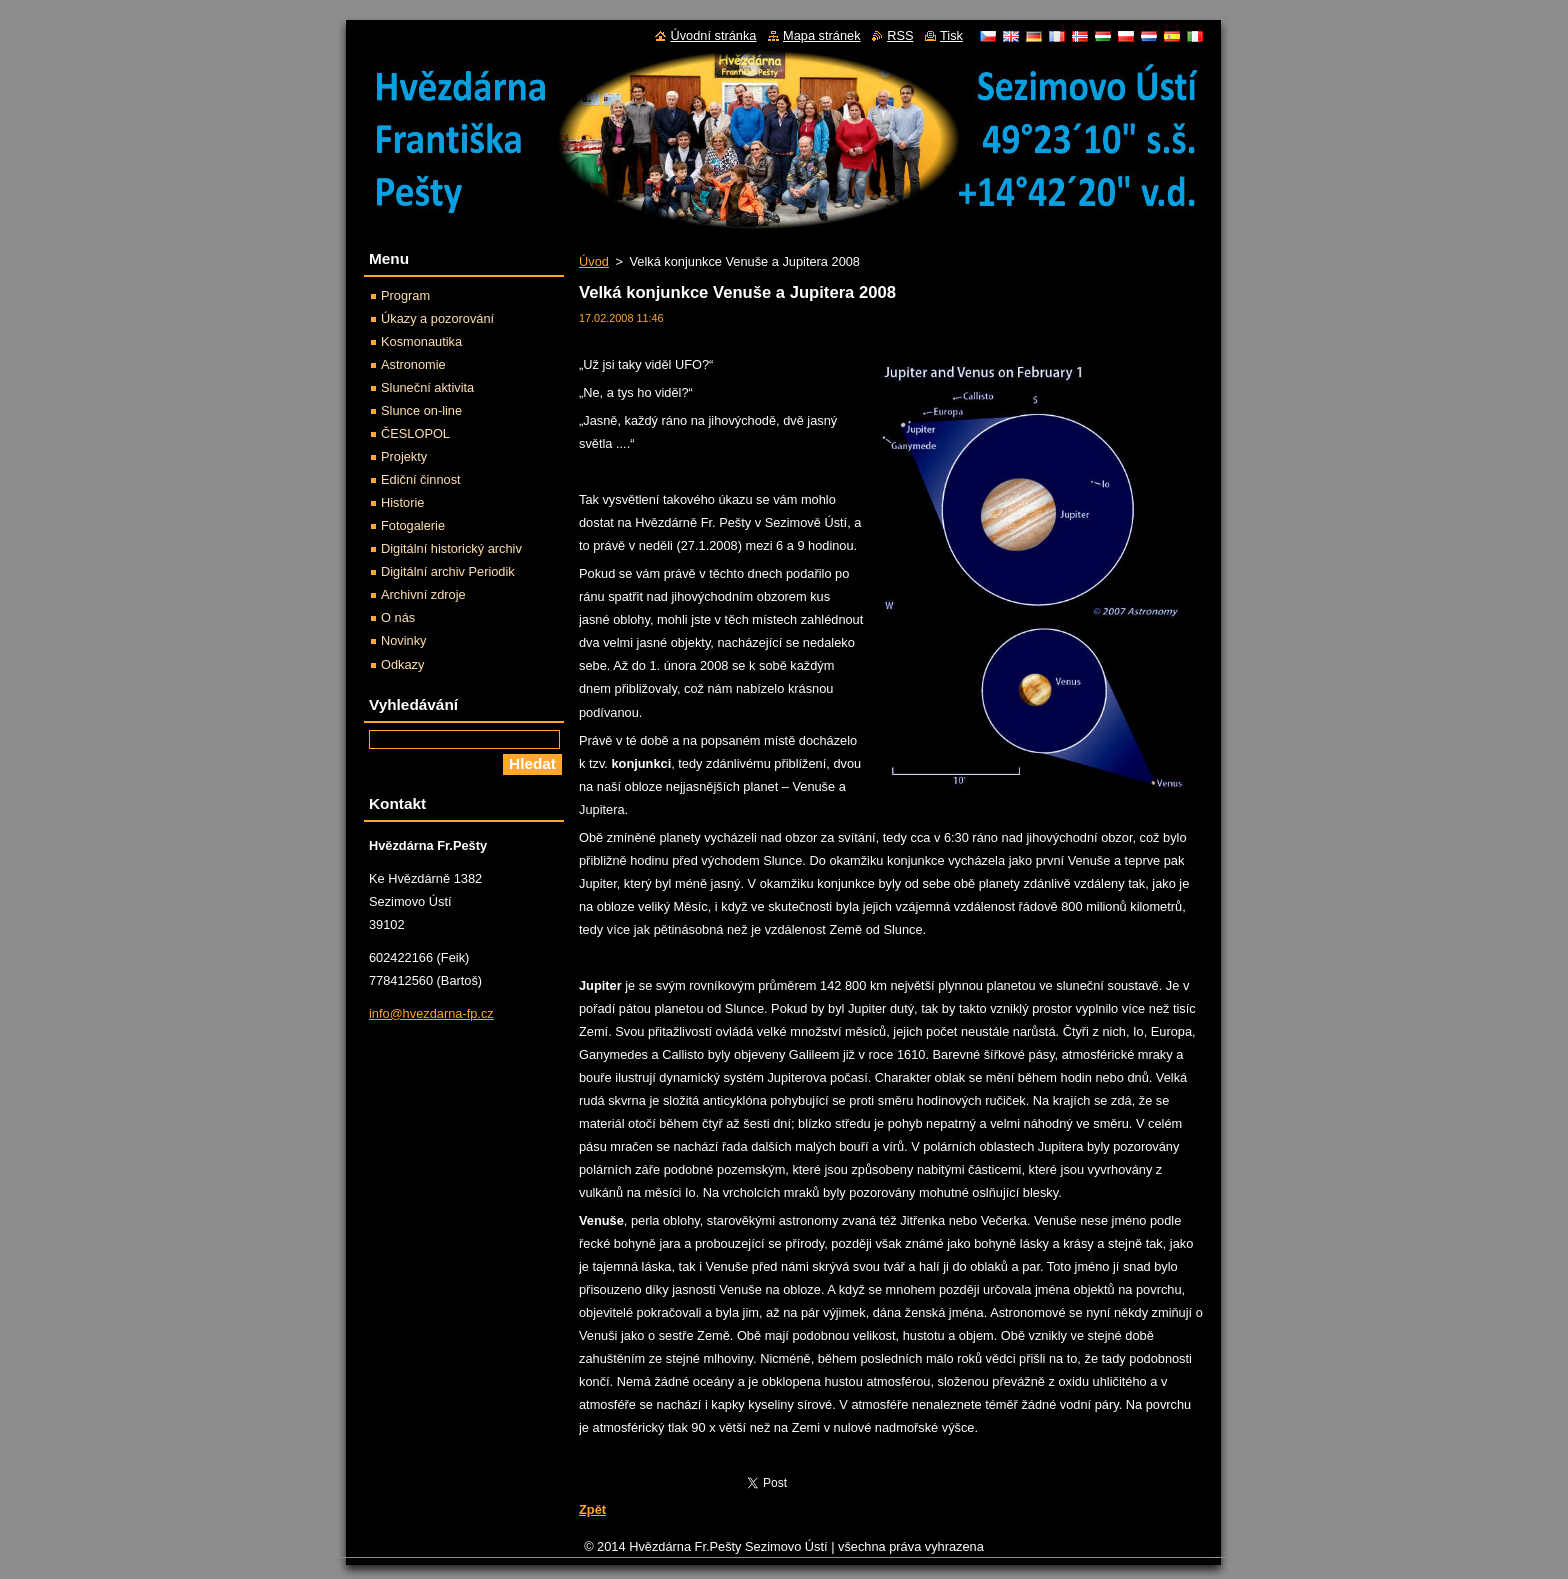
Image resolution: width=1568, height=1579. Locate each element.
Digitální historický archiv (451, 548)
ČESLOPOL (415, 433)
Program (405, 295)
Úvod (594, 261)
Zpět (592, 1509)
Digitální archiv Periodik (448, 571)
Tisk (951, 35)
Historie (402, 502)
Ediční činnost (421, 479)
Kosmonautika (421, 341)
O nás (398, 617)
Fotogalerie (413, 525)
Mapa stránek (822, 35)
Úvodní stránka (713, 35)
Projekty (404, 456)
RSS (900, 35)
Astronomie (413, 364)
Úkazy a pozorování (437, 318)
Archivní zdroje (423, 594)
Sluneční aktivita (427, 387)
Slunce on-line (421, 410)
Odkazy (402, 664)
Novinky (404, 640)
